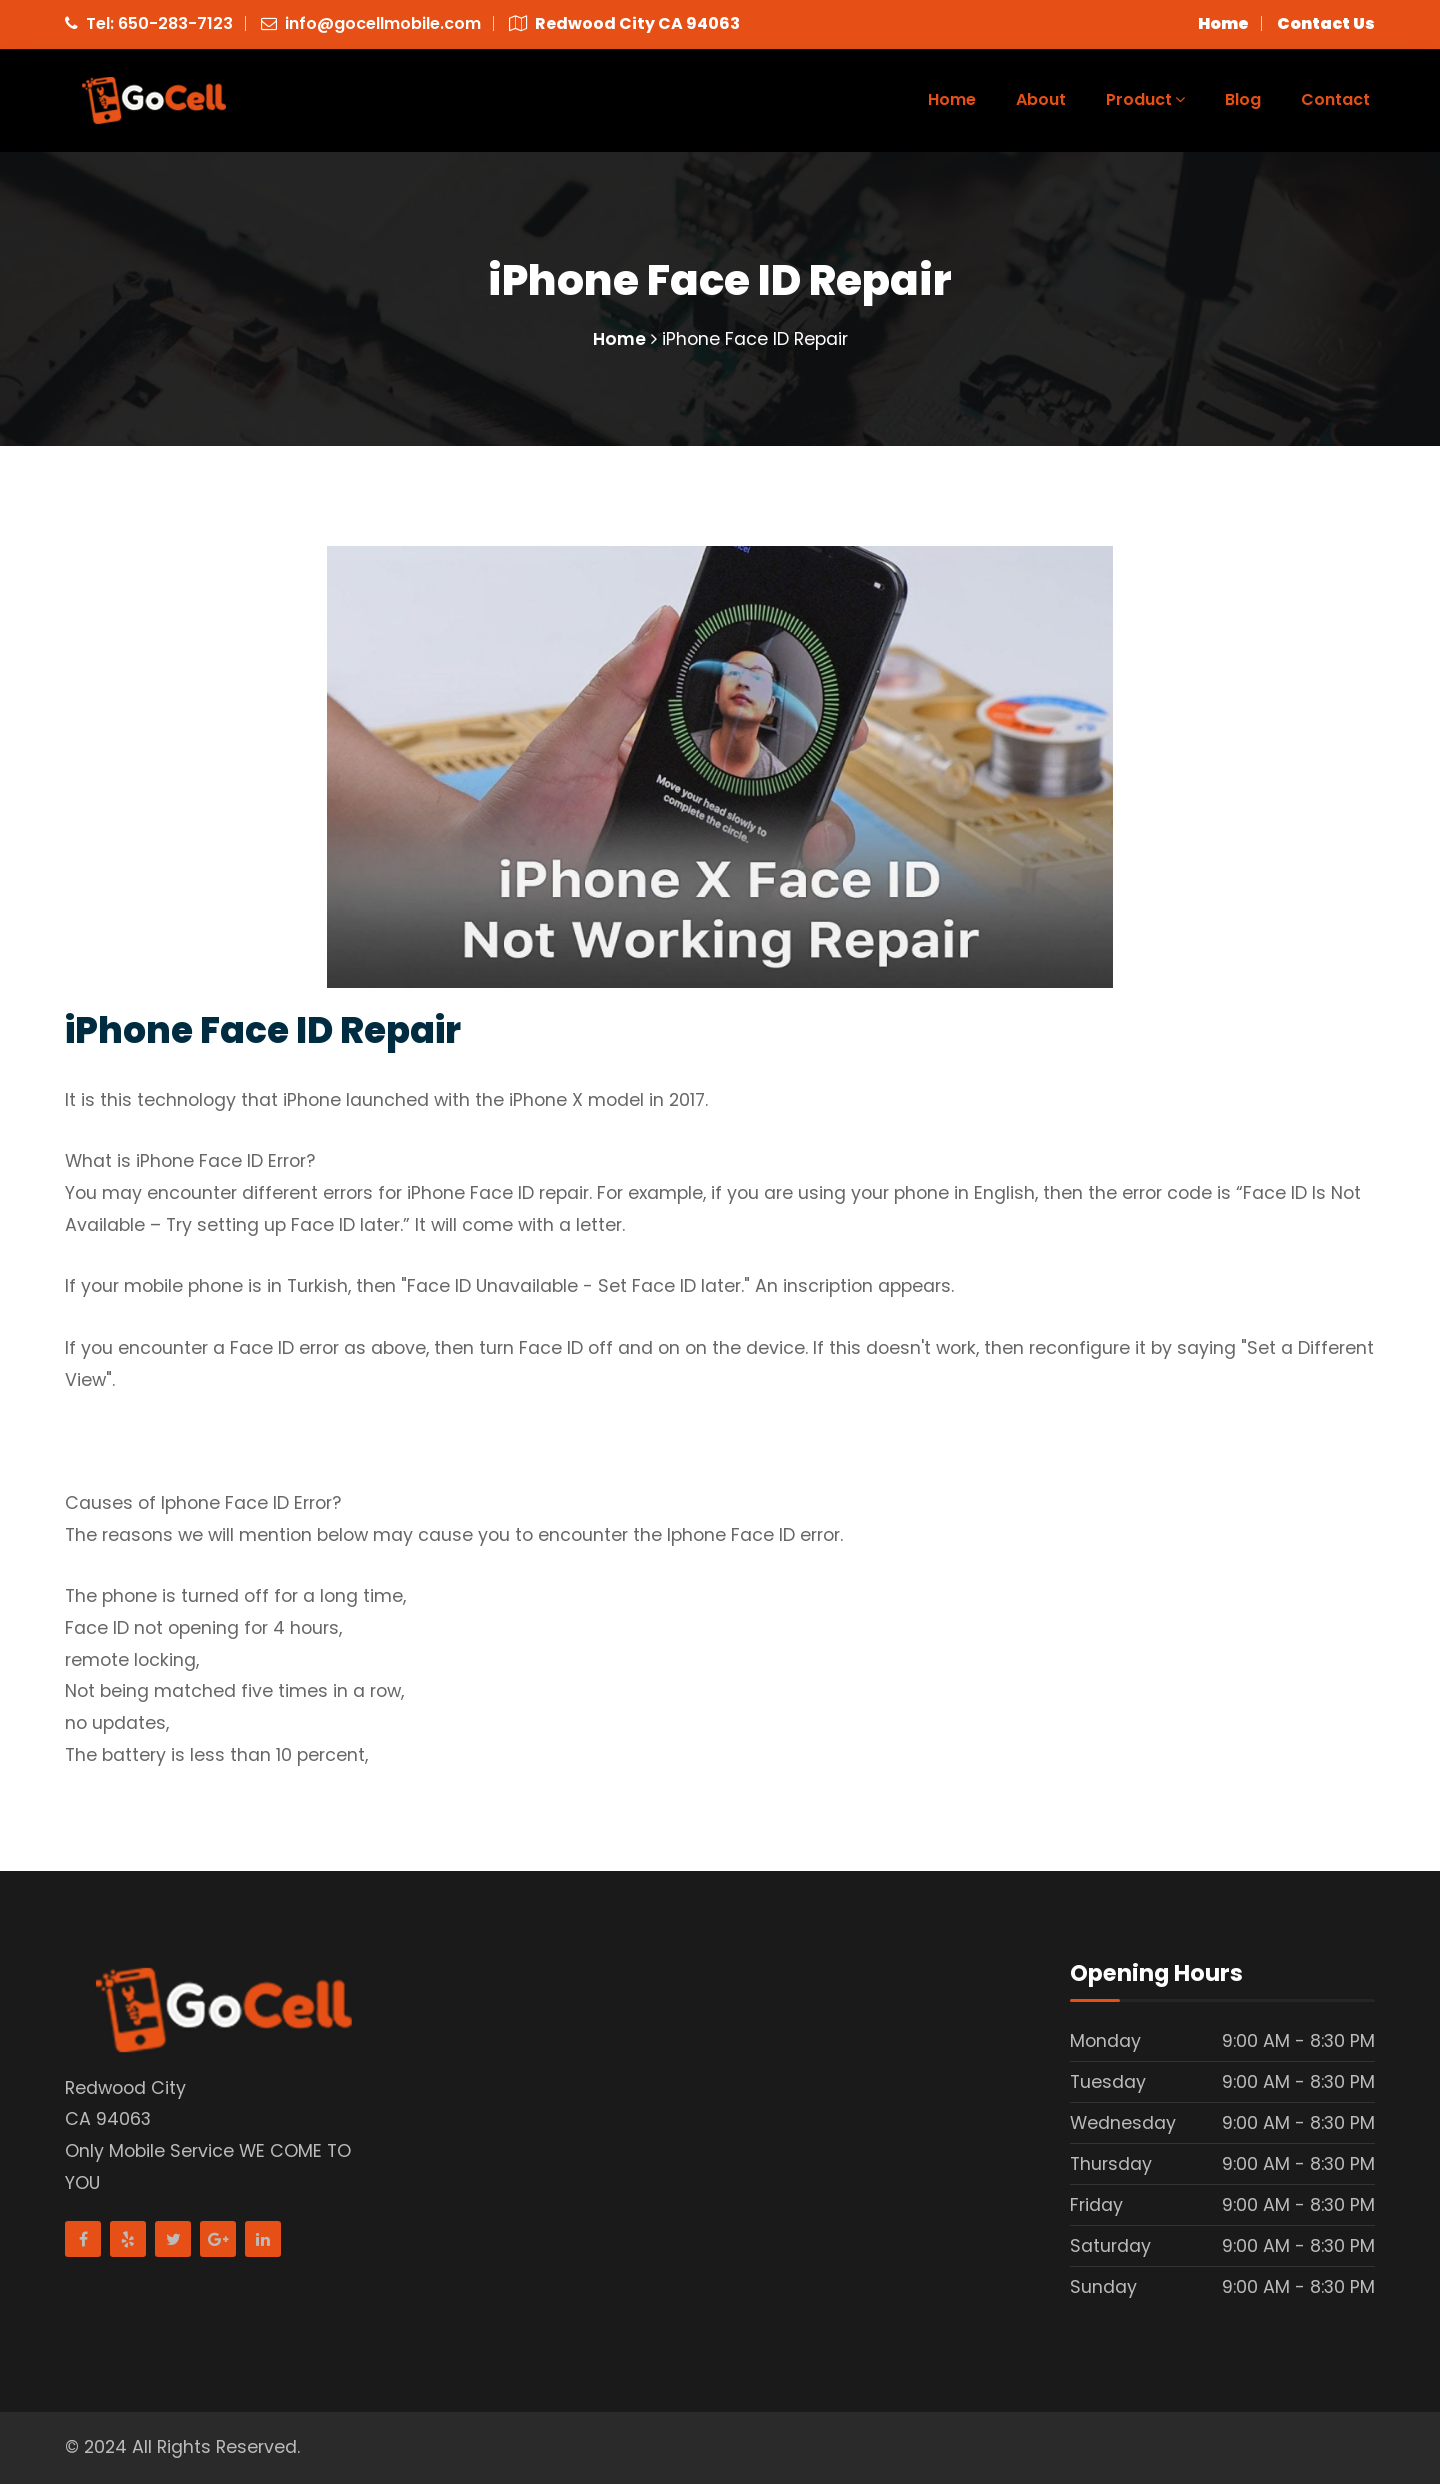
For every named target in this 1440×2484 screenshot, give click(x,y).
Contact (1335, 99)
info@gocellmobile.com (383, 23)
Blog (1243, 99)
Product (1145, 99)
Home (952, 99)
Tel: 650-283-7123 (159, 23)
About (1041, 99)
